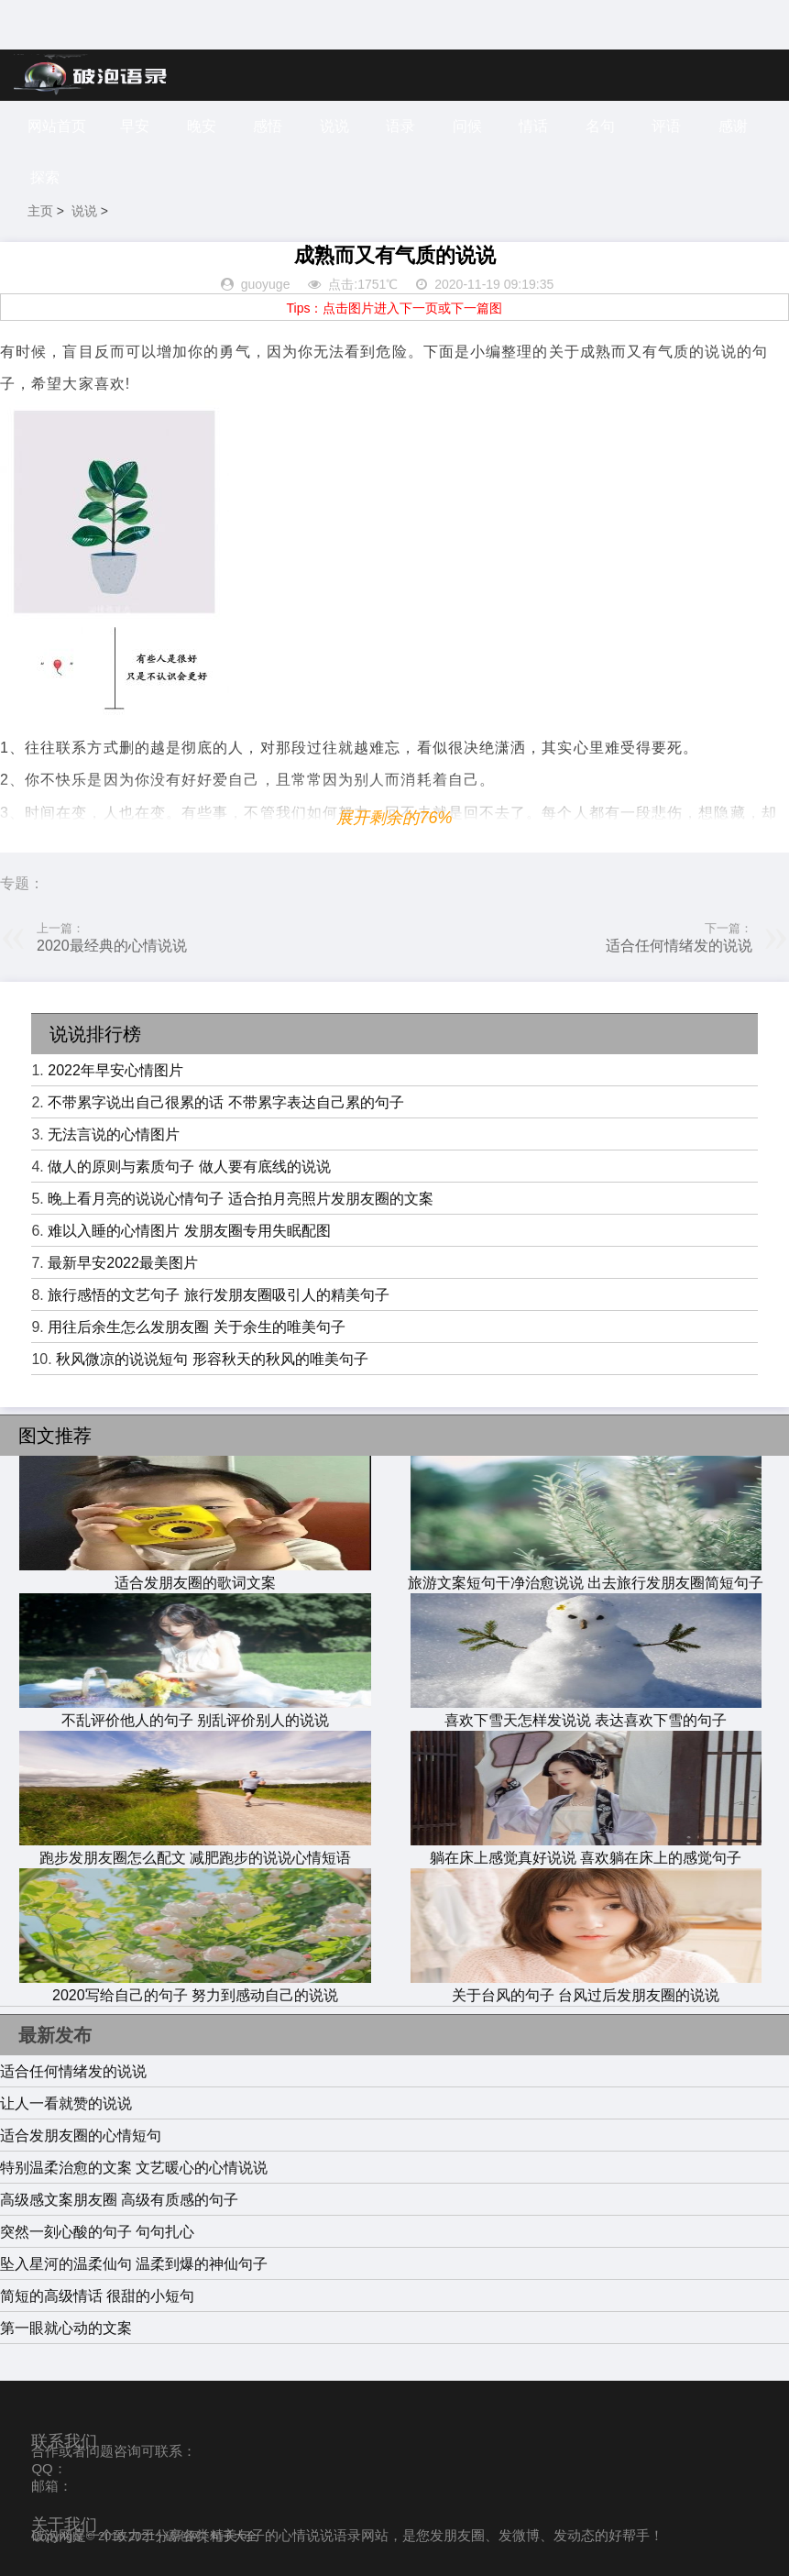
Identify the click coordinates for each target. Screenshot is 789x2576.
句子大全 (234, 2536)
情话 (533, 126)
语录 (400, 126)
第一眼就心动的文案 (66, 2328)
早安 (134, 126)
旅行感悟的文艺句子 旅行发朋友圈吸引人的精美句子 (218, 1295)
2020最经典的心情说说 (112, 945)
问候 (467, 126)
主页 (40, 211)
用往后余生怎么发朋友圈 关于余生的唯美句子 (196, 1327)
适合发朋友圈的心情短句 (80, 2135)
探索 (45, 177)
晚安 (201, 126)
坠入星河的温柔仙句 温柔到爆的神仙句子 (134, 2264)
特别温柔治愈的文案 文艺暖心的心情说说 (134, 2167)
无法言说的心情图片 (114, 1134)
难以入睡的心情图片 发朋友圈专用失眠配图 (189, 1230)
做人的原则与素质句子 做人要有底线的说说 (189, 1166)
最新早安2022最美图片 (123, 1263)
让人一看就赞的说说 (66, 2103)
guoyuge (265, 284)
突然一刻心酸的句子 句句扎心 (97, 2232)
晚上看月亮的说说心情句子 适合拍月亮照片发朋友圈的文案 (240, 1198)
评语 (666, 126)
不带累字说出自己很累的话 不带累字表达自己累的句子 (225, 1102)
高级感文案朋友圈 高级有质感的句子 (119, 2199)
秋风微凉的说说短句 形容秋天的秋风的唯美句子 (211, 1359)
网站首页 (56, 126)
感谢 (733, 126)
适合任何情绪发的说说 (679, 945)
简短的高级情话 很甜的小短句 (97, 2296)
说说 (334, 126)
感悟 (267, 126)
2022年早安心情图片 (115, 1070)
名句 (600, 126)
